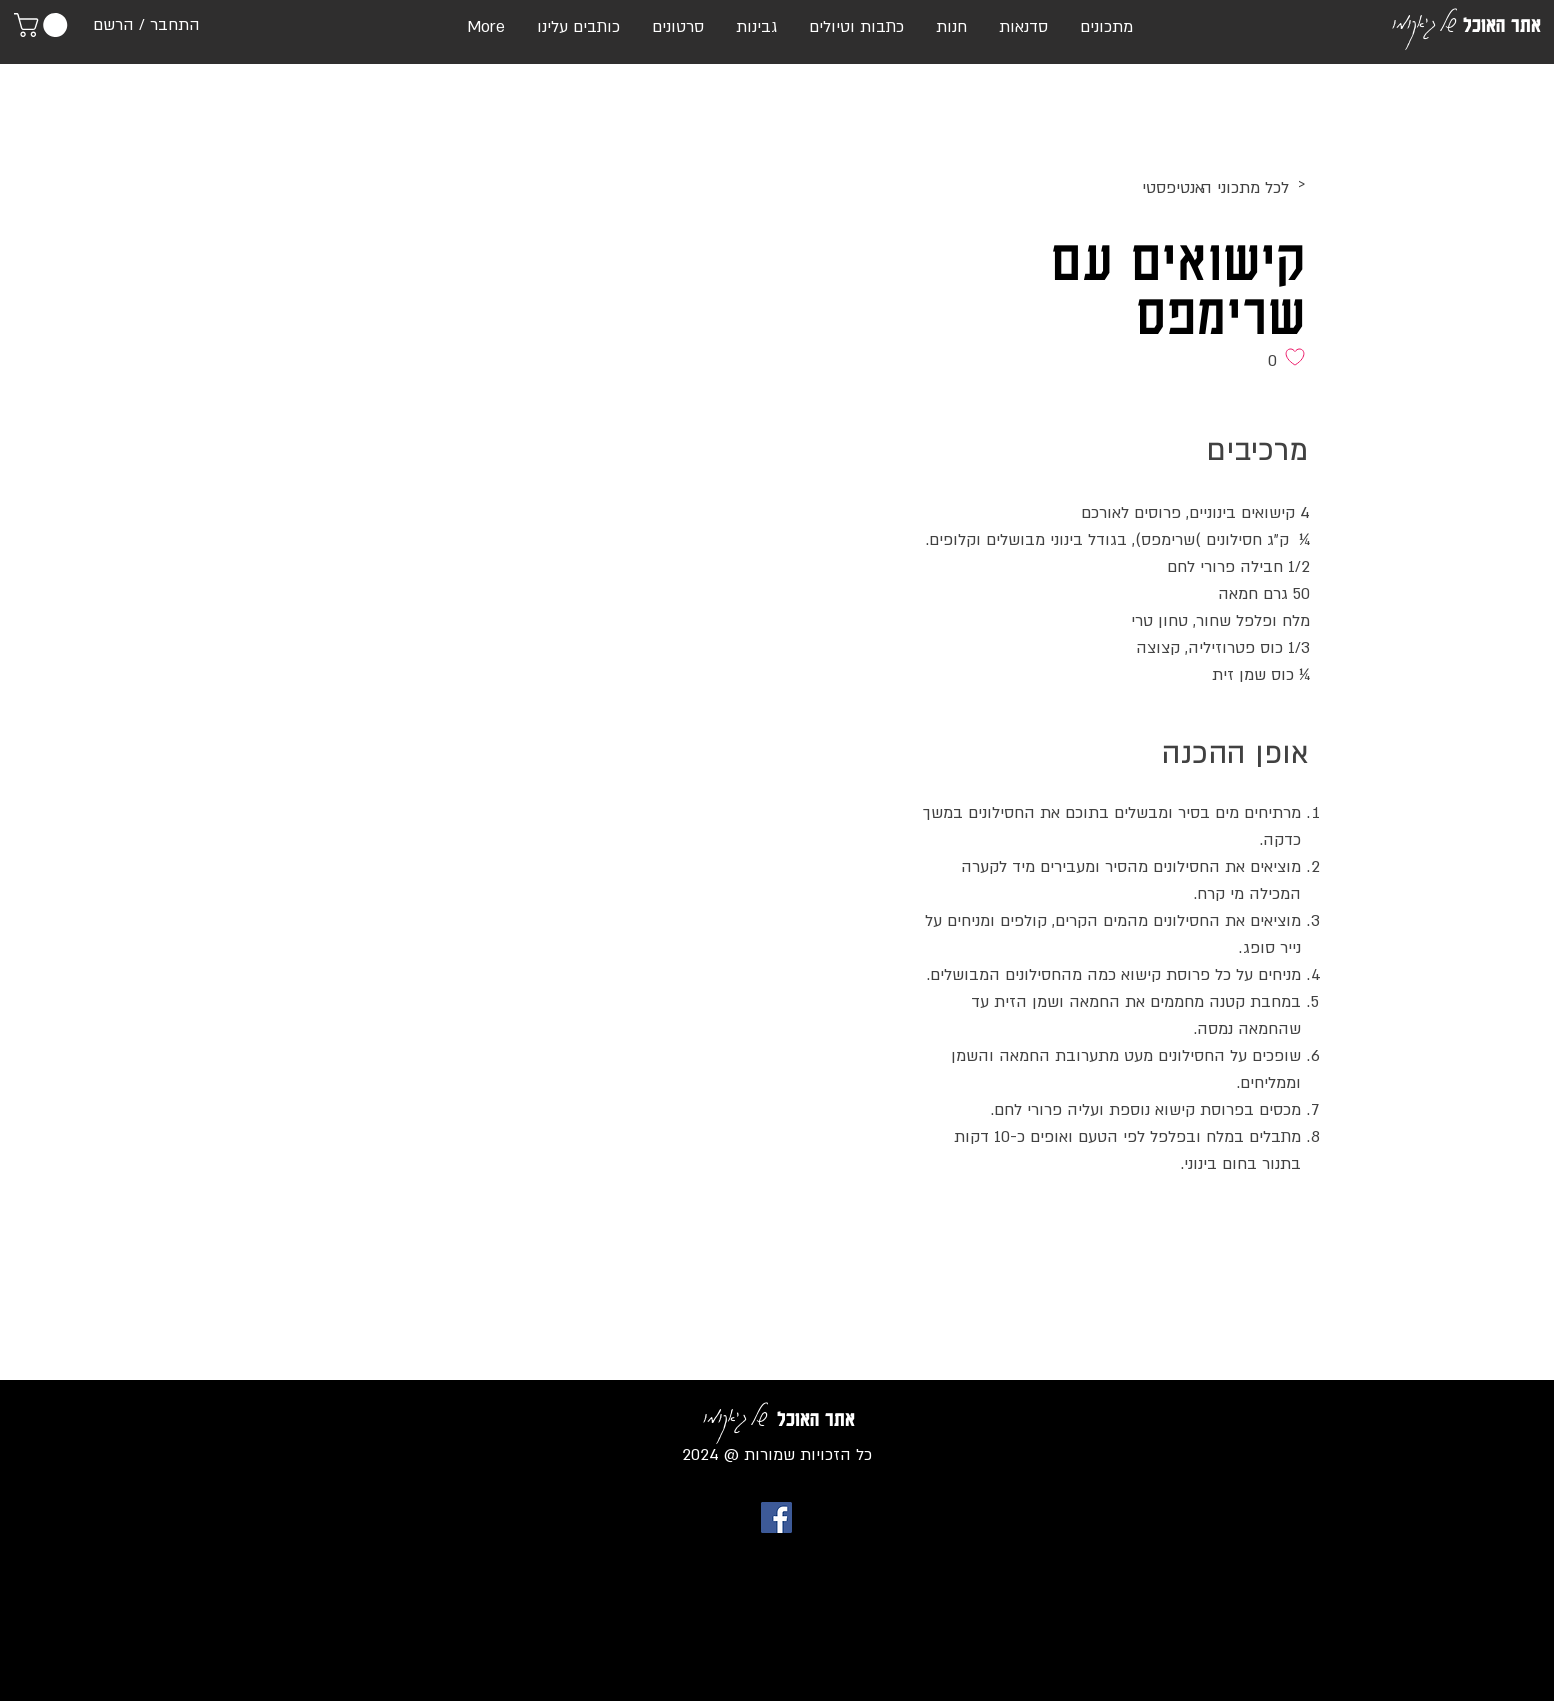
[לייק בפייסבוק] (1271, 1227)
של (1447, 21)
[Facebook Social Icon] (776, 1517)
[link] (43, 25)
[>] (1141, 185)
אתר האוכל (1502, 25)
